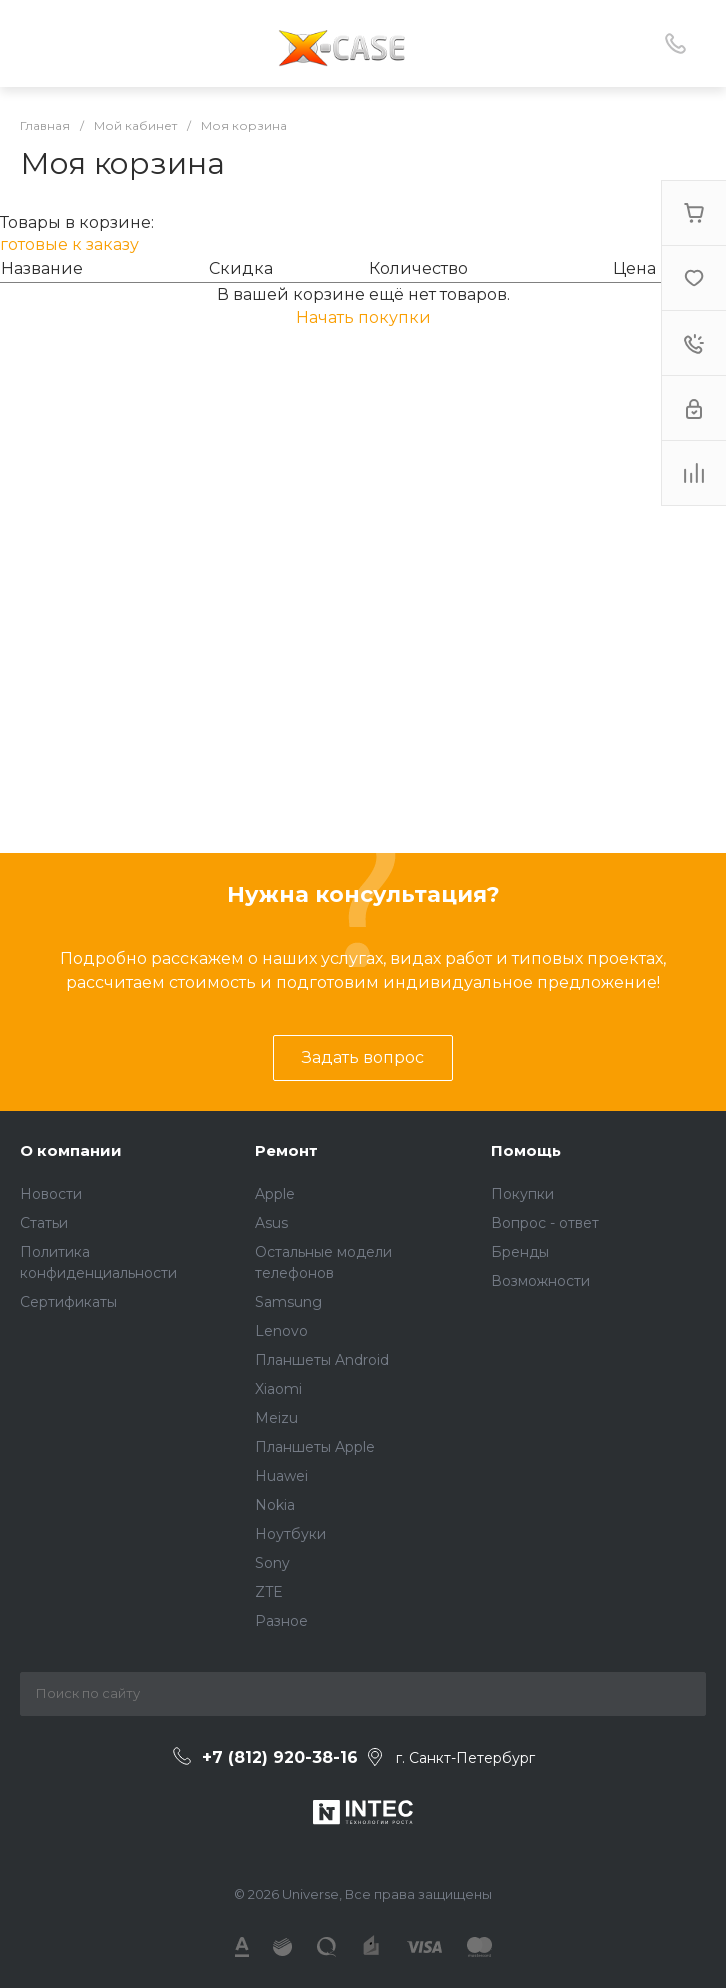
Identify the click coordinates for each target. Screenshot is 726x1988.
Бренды (520, 1252)
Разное (281, 1621)
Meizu (276, 1418)
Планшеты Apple (315, 1447)
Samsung (288, 1302)
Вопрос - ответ (545, 1223)
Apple (275, 1194)
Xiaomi (278, 1389)
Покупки (522, 1194)
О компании (71, 1150)
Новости (51, 1194)
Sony (272, 1563)
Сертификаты (68, 1302)
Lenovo (281, 1331)
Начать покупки (363, 317)
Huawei (281, 1476)
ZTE (269, 1592)
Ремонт (286, 1150)
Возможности (540, 1281)
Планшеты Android (322, 1360)
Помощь (526, 1150)
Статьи (44, 1223)
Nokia (275, 1505)
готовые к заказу (69, 244)
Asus (271, 1223)
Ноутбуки (290, 1534)
